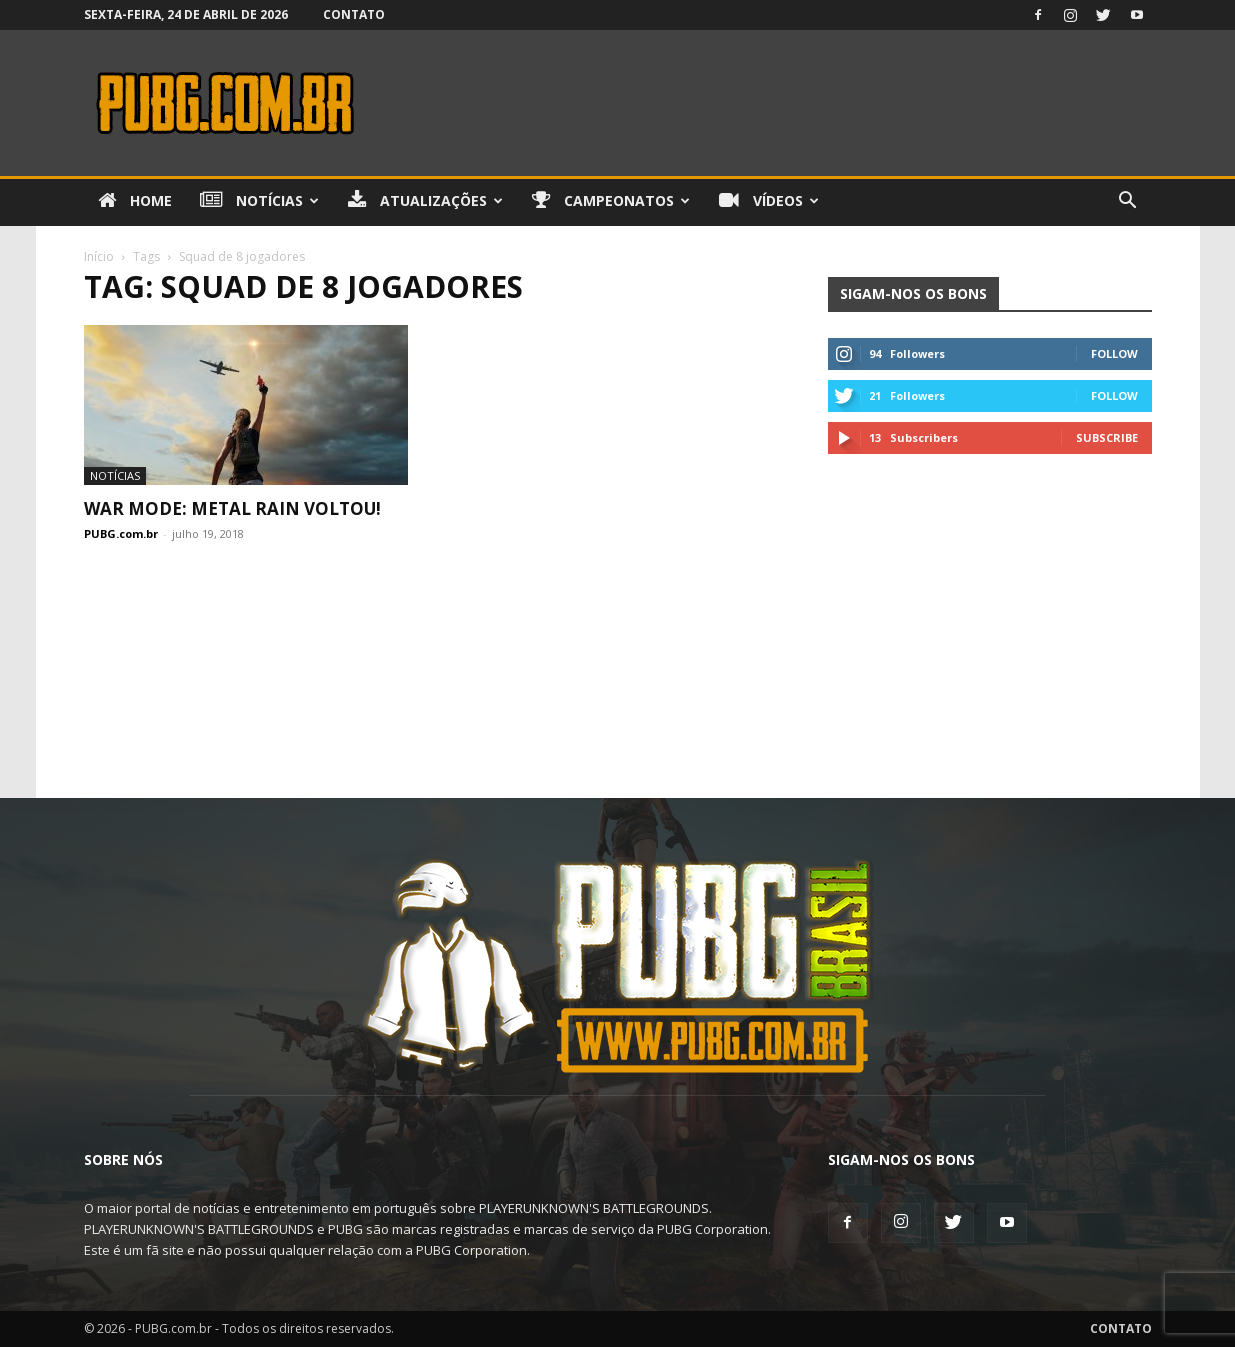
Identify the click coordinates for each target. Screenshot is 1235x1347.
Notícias (259, 201)
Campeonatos (611, 201)
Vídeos (769, 201)
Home (135, 201)
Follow (1114, 353)
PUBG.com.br (121, 533)
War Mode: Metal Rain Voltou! (232, 508)
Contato (354, 14)
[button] (1128, 202)
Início (99, 256)
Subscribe (1107, 437)
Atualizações (425, 201)
